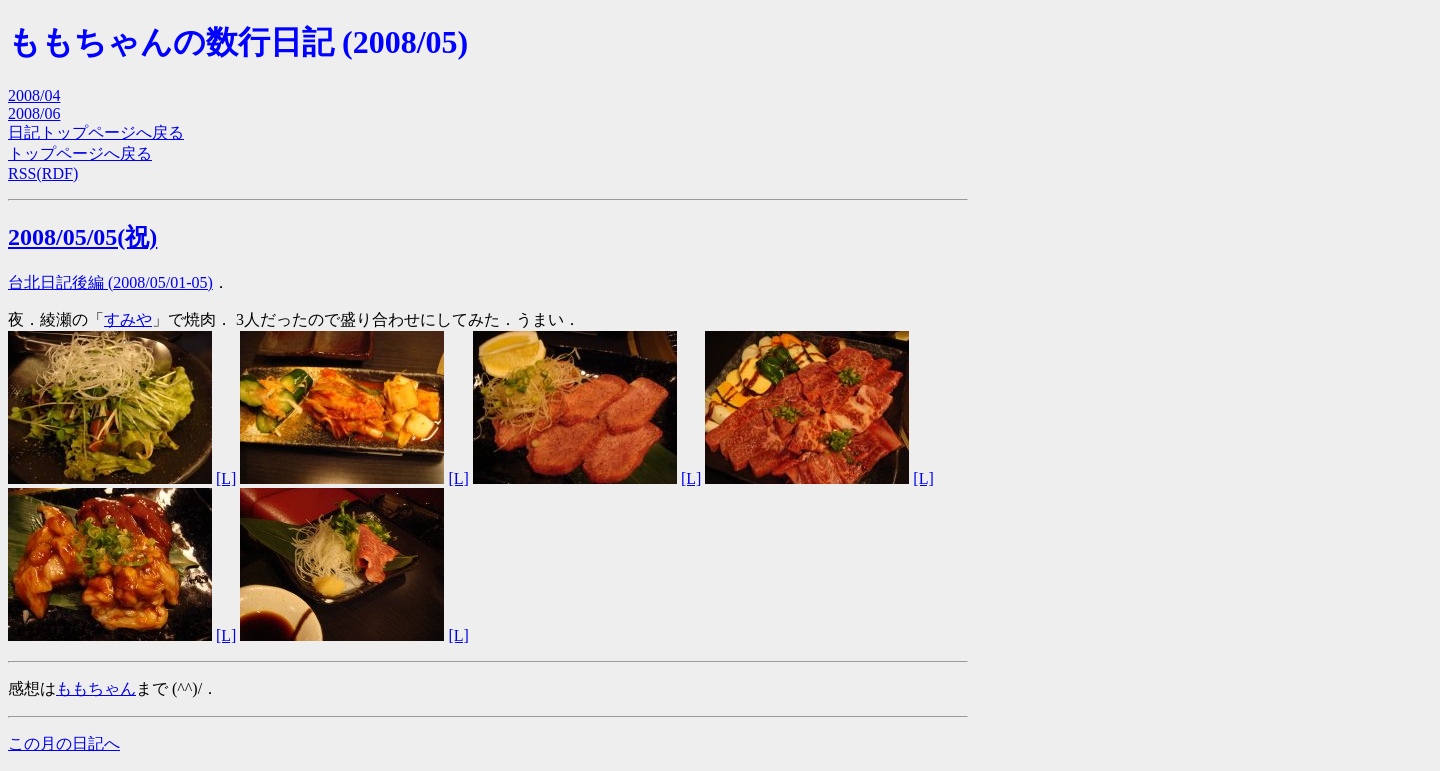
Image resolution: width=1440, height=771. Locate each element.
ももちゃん (96, 688)
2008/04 (34, 95)
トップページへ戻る (80, 153)
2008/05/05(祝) (82, 237)
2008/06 (34, 113)
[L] (226, 478)
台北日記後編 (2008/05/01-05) (110, 282)
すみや (128, 319)
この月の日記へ (64, 743)
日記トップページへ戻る (96, 132)
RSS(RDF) (43, 173)
